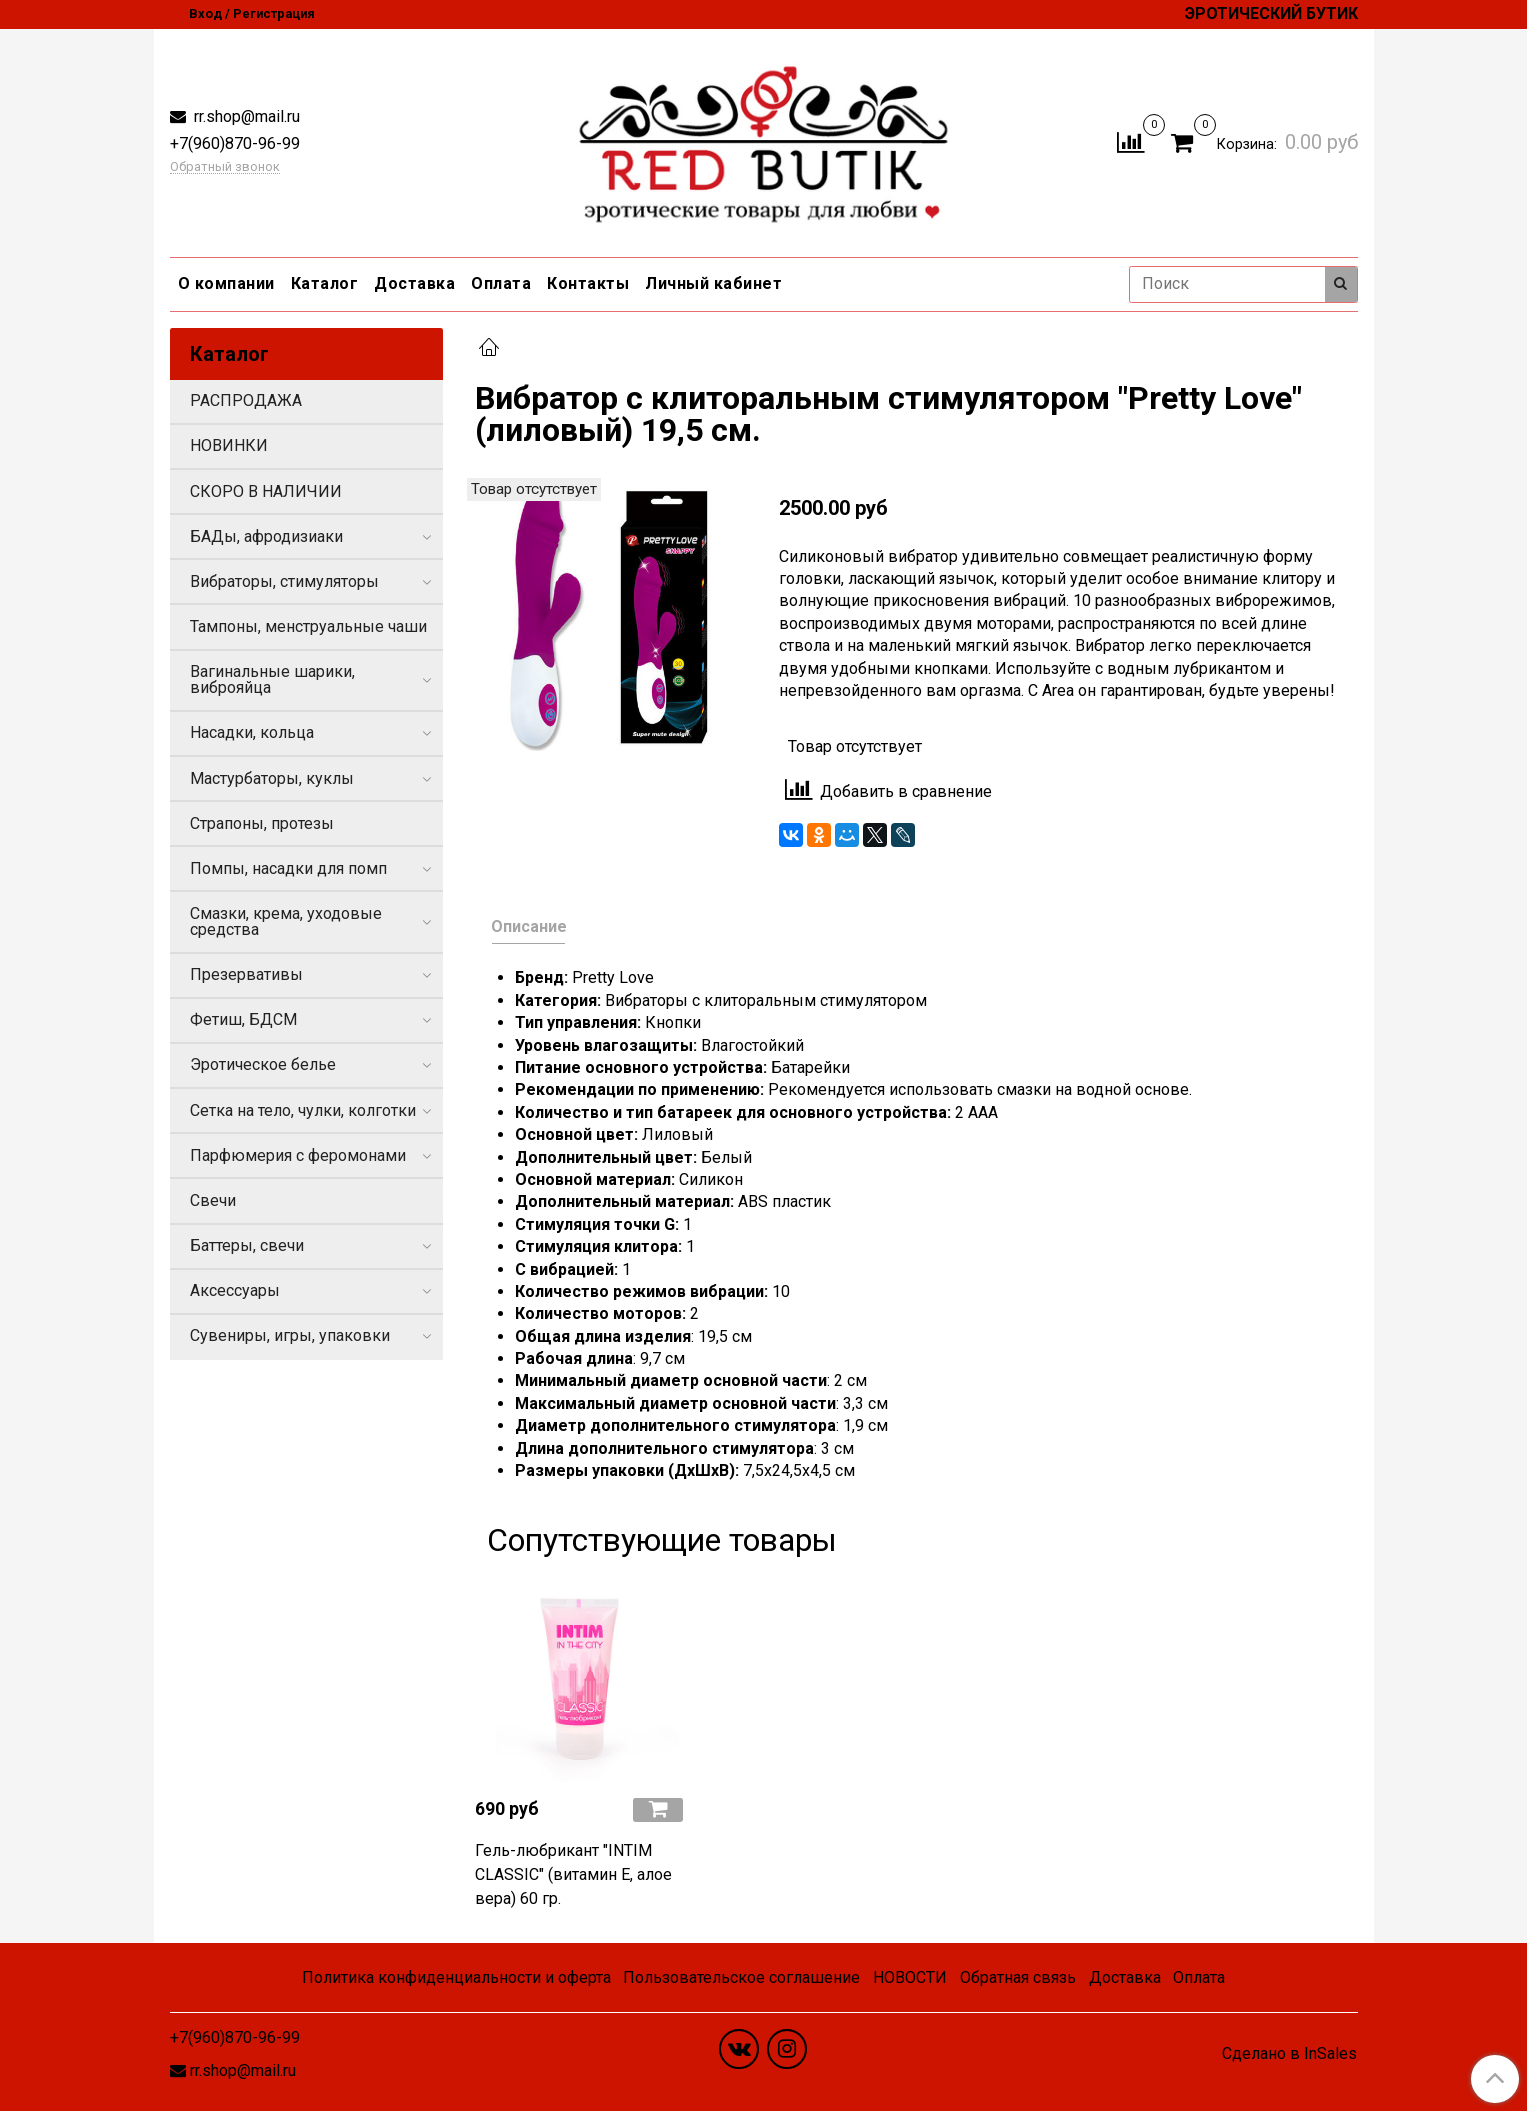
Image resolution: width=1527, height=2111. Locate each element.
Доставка (414, 283)
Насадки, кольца (252, 732)
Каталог (325, 283)
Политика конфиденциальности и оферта (456, 1977)
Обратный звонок (225, 167)
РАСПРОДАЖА (246, 400)
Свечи (213, 1200)
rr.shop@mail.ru (245, 116)
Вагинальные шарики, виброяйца (272, 679)
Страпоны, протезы (262, 823)
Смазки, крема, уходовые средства (286, 921)
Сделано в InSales (1289, 2054)
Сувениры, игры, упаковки (290, 1335)
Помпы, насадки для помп (288, 868)
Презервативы (246, 974)
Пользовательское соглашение (741, 1977)
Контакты (588, 283)
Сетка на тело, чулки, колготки (303, 1110)
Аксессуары (235, 1290)
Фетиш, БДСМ (243, 1019)
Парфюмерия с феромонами (298, 1155)
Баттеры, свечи (247, 1245)
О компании (226, 283)
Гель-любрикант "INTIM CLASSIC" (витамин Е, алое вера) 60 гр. (573, 1874)
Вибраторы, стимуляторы (284, 581)
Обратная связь (1018, 1977)
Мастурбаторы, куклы (272, 778)
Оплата (501, 283)
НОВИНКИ (229, 445)
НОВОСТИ (910, 1977)
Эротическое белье (263, 1064)
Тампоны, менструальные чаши (308, 626)
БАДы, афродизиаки (266, 536)
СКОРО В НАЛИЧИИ (266, 491)
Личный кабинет (713, 283)
